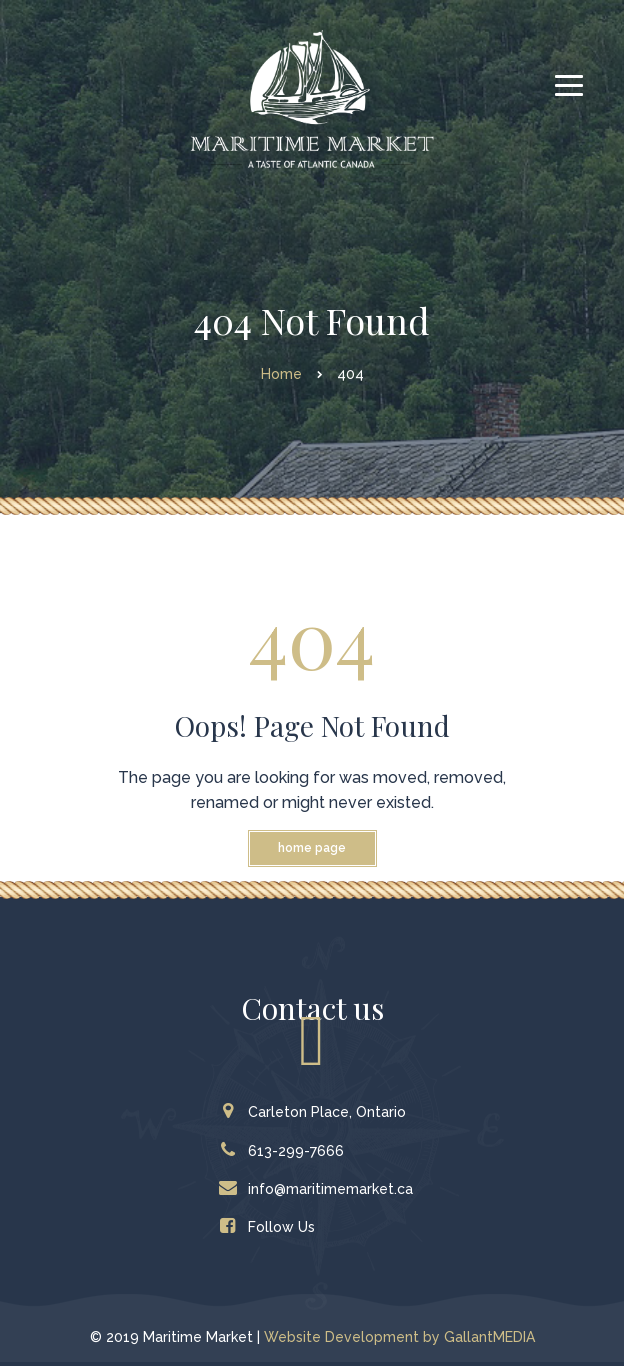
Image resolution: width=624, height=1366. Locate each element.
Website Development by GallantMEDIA (399, 1337)
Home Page (312, 848)
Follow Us (271, 1227)
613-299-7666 (286, 1151)
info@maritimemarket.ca (320, 1189)
